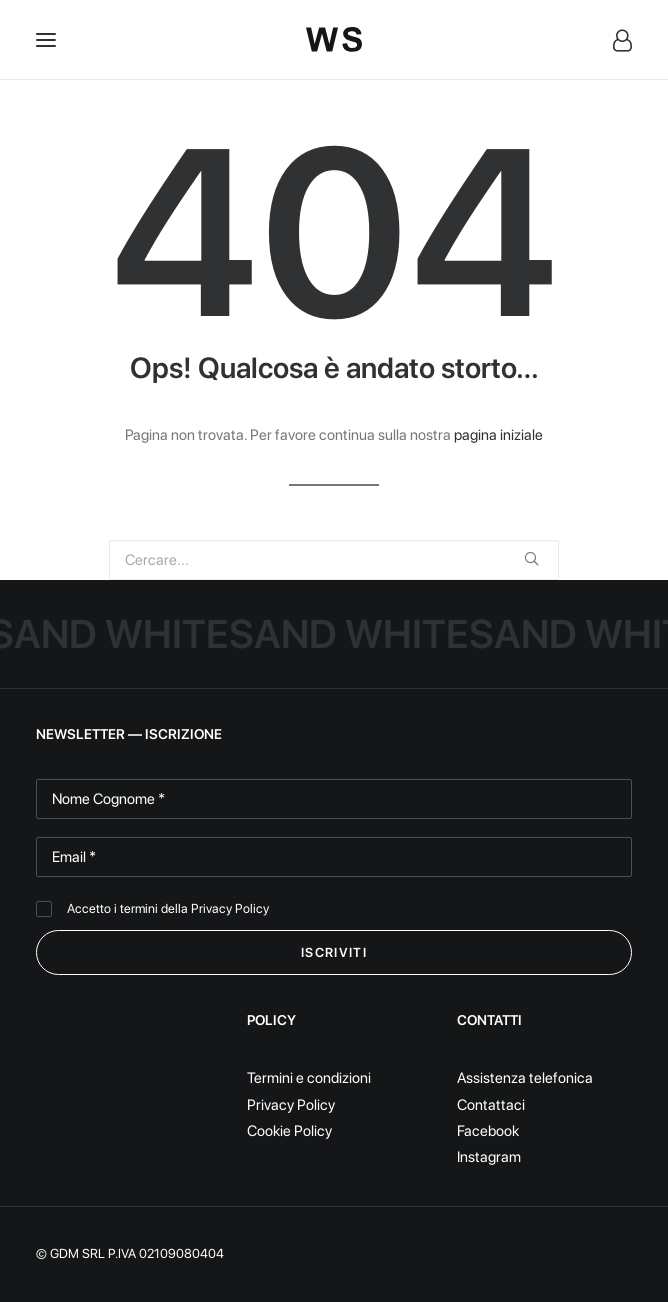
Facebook (488, 1131)
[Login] (613, 40)
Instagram (489, 1157)
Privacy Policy (230, 908)
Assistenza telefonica (525, 1078)
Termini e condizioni (309, 1078)
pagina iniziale (498, 435)
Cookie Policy (289, 1131)
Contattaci (491, 1105)
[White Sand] (334, 39)
